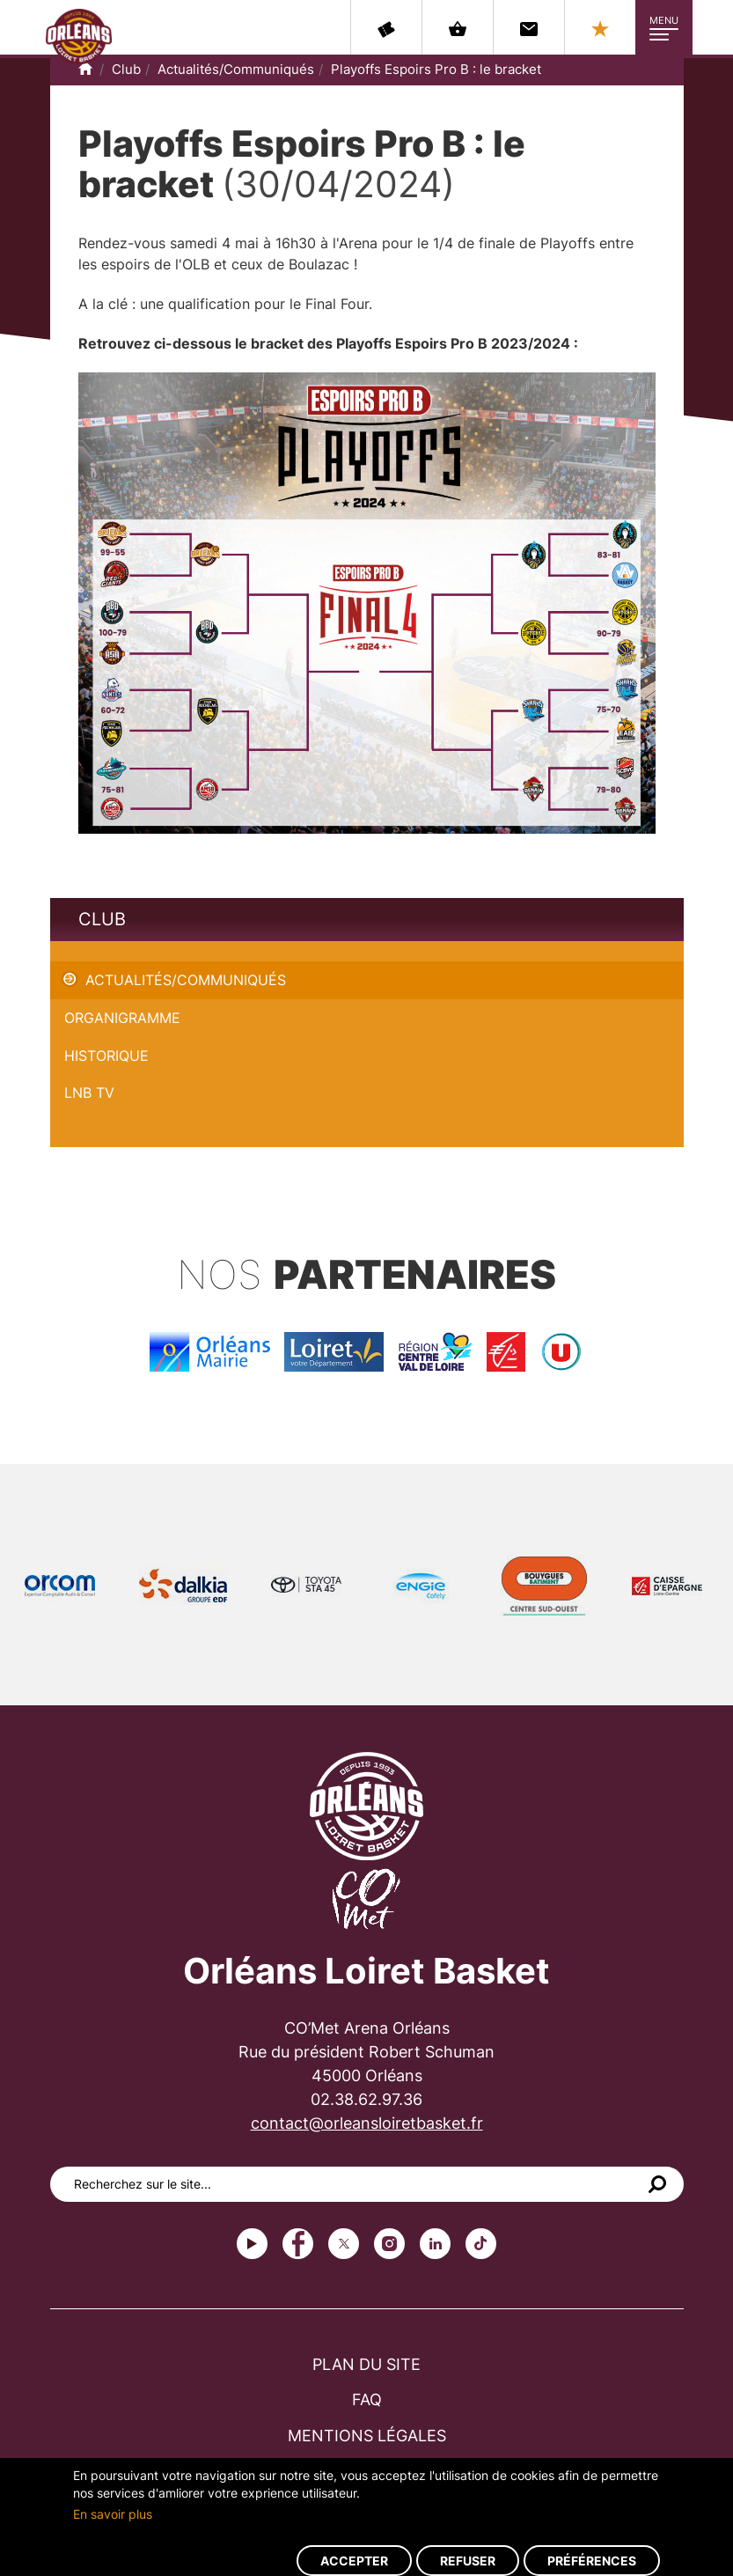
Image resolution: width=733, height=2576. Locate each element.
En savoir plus (112, 2513)
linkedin (435, 2243)
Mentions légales (367, 2435)
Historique (106, 1055)
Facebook (297, 2243)
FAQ (367, 2399)
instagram (389, 2243)
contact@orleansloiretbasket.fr (367, 2123)
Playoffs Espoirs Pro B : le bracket (436, 69)
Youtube (252, 2243)
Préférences (591, 2560)
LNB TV (89, 1092)
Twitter (343, 2243)
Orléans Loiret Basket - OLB (79, 36)
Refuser (467, 2560)
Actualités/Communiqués (236, 69)
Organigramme (122, 1018)
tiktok (480, 2243)
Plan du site (366, 2364)
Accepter (354, 2560)
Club (126, 69)
